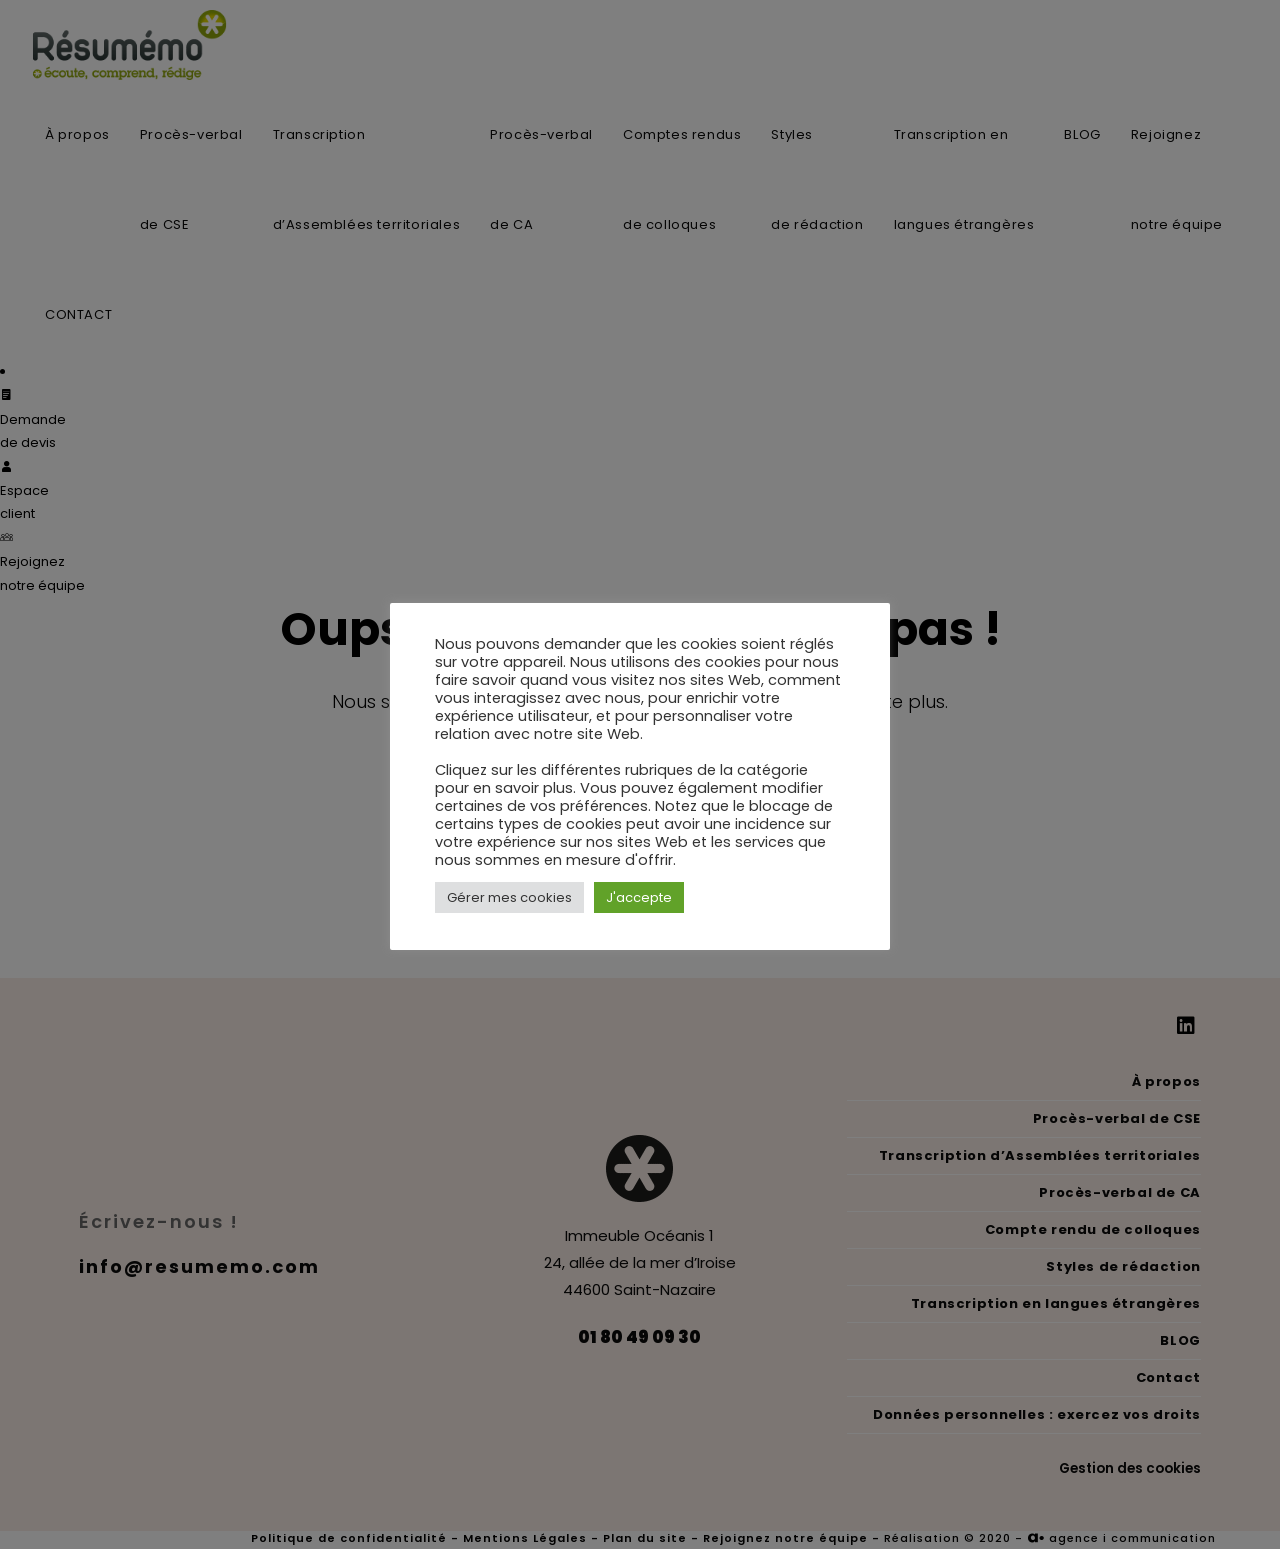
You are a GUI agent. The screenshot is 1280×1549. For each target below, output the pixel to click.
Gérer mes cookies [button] (509, 897)
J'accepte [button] (639, 897)
